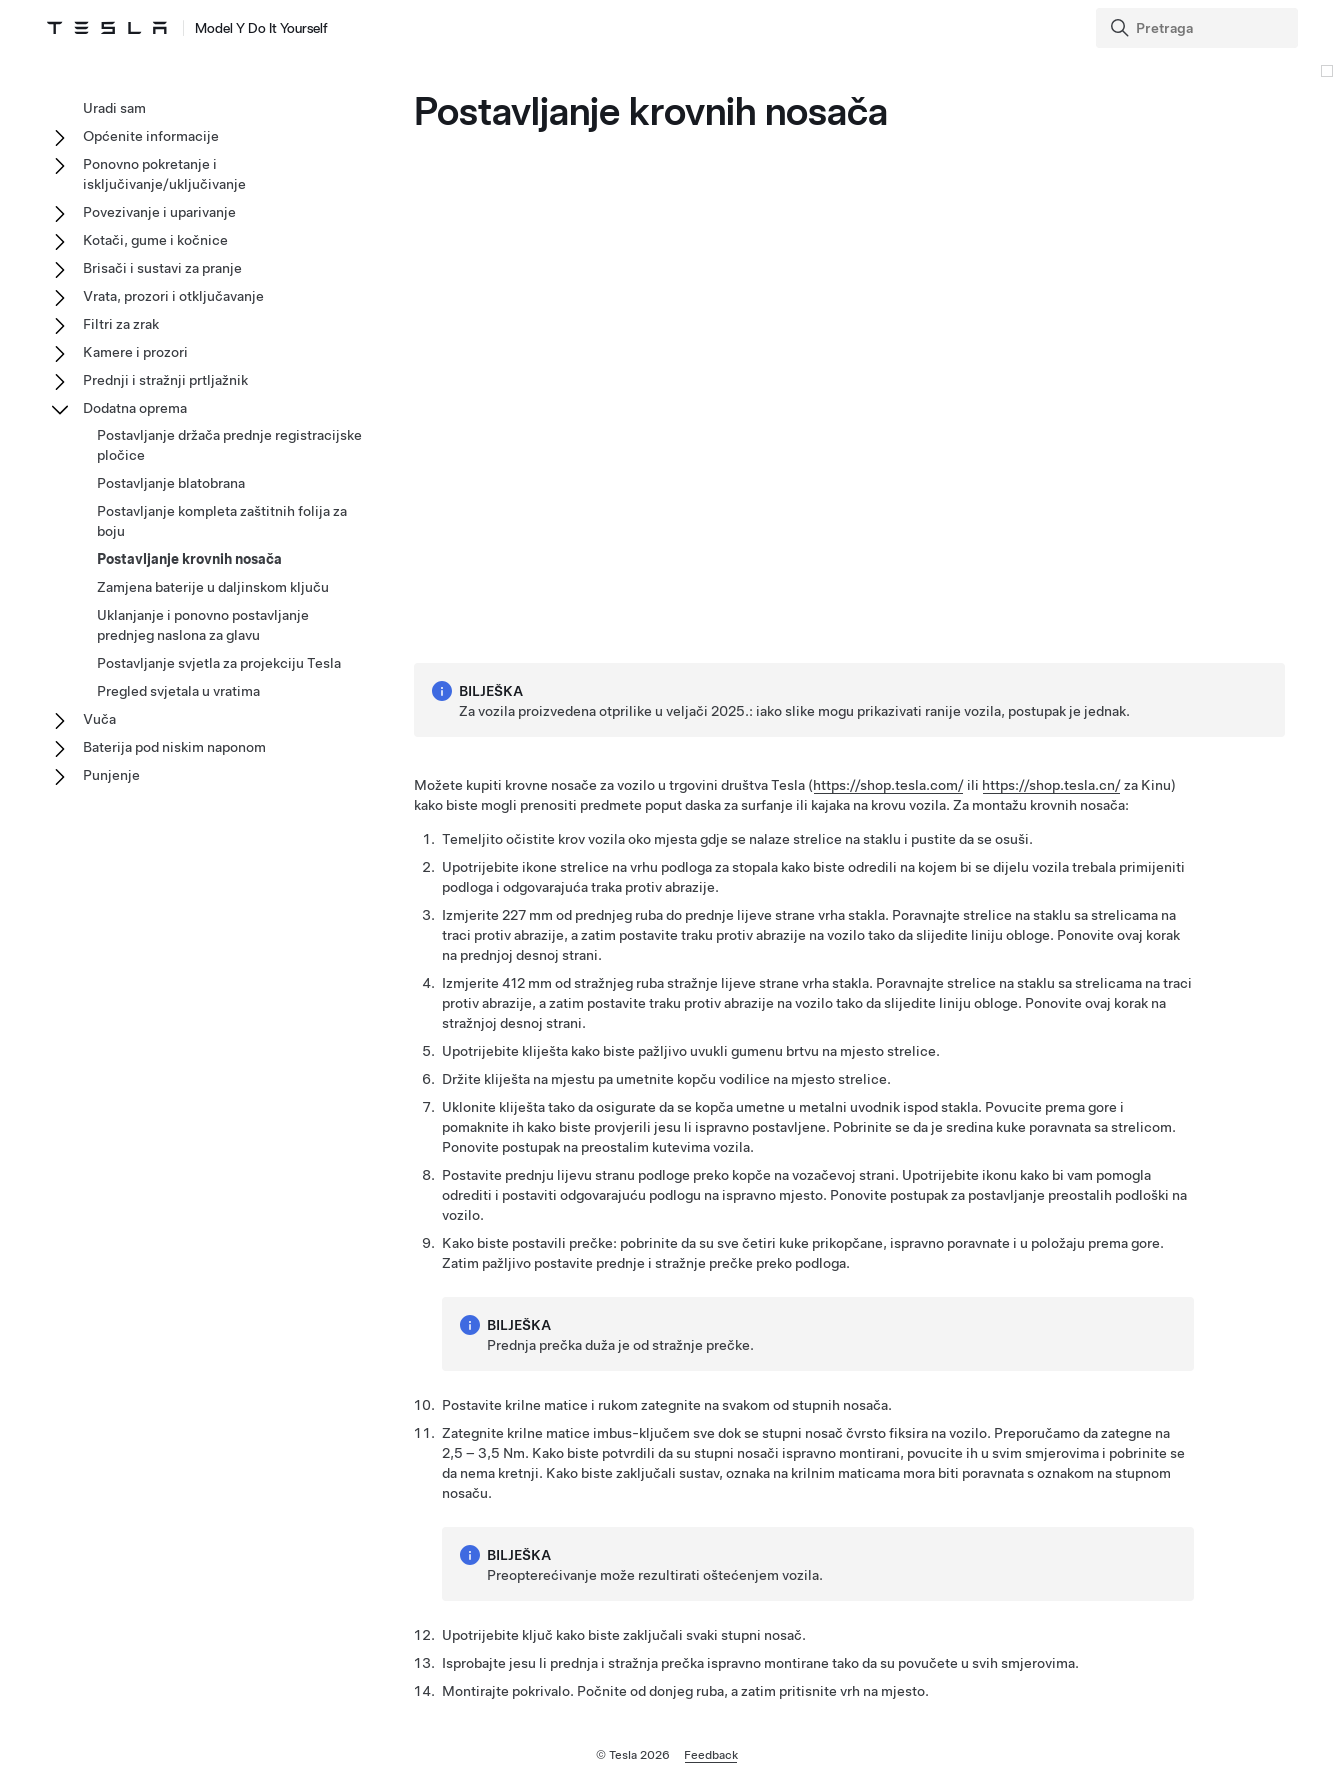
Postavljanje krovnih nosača (189, 559)
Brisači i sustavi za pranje (162, 268)
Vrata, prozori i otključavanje (173, 296)
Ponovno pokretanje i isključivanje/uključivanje (164, 174)
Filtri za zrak (121, 324)
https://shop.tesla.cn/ (1051, 785)
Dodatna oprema (135, 408)
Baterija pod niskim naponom (174, 747)
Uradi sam (114, 108)
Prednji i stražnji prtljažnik (165, 380)
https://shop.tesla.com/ (888, 785)
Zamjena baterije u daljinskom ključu (213, 587)
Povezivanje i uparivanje (159, 212)
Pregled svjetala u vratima (178, 691)
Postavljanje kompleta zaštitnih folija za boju (222, 521)
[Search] (1199, 28)
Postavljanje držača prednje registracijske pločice (229, 445)
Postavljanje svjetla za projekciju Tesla (219, 663)
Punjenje (111, 775)
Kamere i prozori (135, 352)
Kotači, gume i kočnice (155, 240)
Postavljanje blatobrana (171, 483)
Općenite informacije (151, 136)
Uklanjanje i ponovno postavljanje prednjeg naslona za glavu (203, 625)
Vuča (99, 719)
